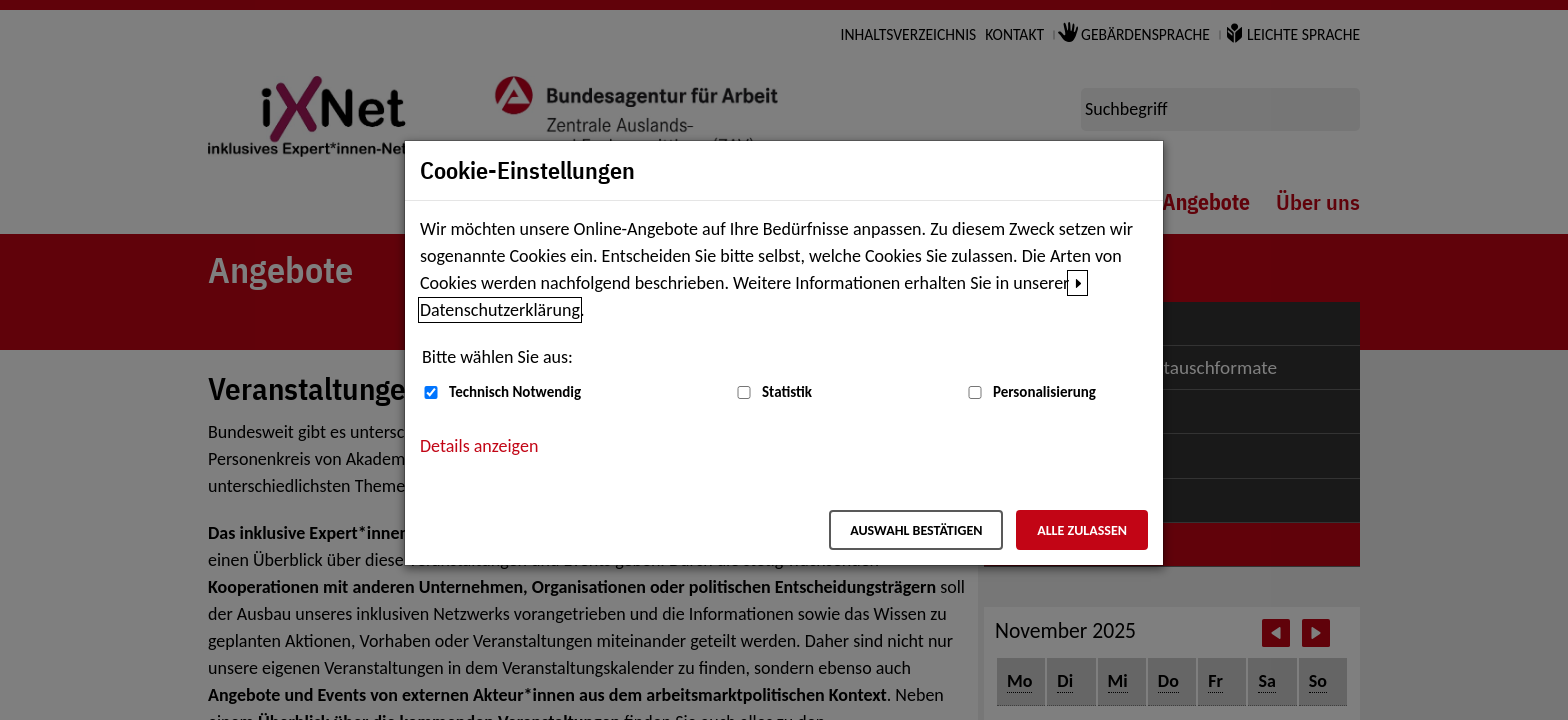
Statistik (787, 392)
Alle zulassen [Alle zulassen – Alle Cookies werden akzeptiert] (1082, 530)
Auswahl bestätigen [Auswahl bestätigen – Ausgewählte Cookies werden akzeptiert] (916, 530)
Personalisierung (1044, 392)
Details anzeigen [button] (479, 446)
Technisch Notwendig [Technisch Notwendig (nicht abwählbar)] (515, 392)
